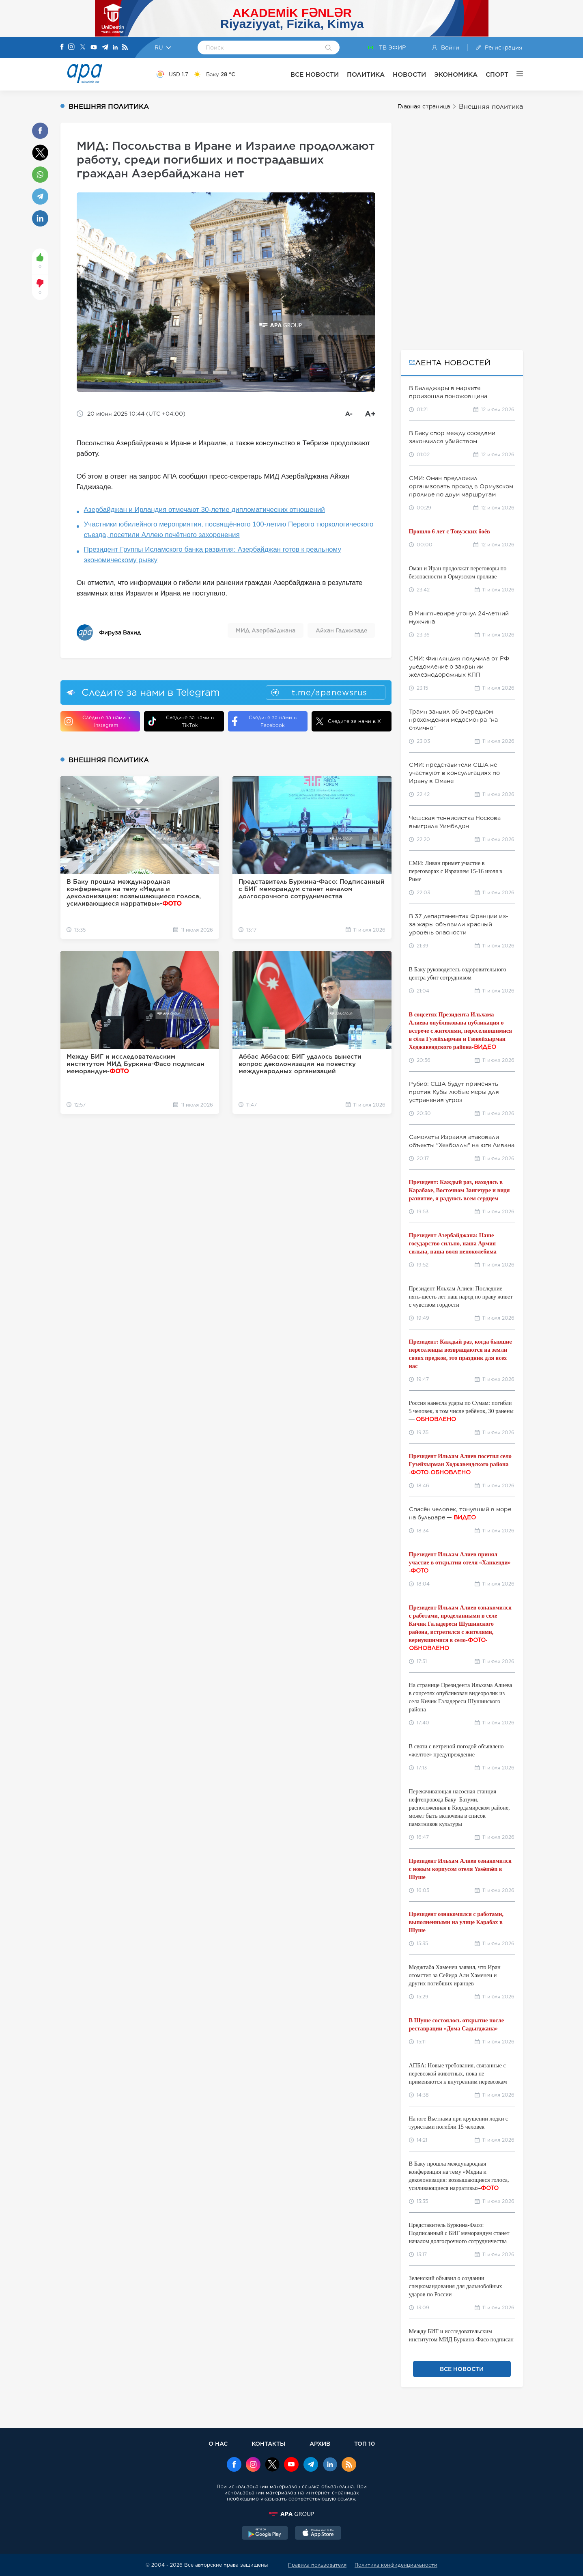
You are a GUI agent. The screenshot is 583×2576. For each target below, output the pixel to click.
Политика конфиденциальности (396, 2565)
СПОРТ (497, 74)
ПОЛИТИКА (366, 74)
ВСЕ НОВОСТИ (314, 74)
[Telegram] (105, 48)
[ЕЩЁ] (515, 74)
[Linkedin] (115, 48)
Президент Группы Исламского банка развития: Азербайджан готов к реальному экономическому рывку (212, 555)
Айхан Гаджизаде (341, 630)
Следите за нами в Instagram (97, 721)
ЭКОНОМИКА (456, 74)
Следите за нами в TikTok (181, 721)
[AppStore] (318, 2533)
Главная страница (424, 106)
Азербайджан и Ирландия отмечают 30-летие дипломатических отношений (204, 509)
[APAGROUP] (292, 2514)
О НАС (218, 2443)
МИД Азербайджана (265, 630)
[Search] (328, 48)
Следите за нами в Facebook (264, 721)
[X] (83, 48)
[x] (272, 2465)
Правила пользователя (317, 2565)
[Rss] (125, 48)
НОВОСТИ (409, 74)
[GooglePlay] (265, 2533)
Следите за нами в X (348, 721)
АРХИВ (320, 2443)
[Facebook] (62, 47)
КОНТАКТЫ (269, 2443)
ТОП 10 (364, 2443)
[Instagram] (71, 47)
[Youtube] (93, 48)
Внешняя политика (491, 106)
